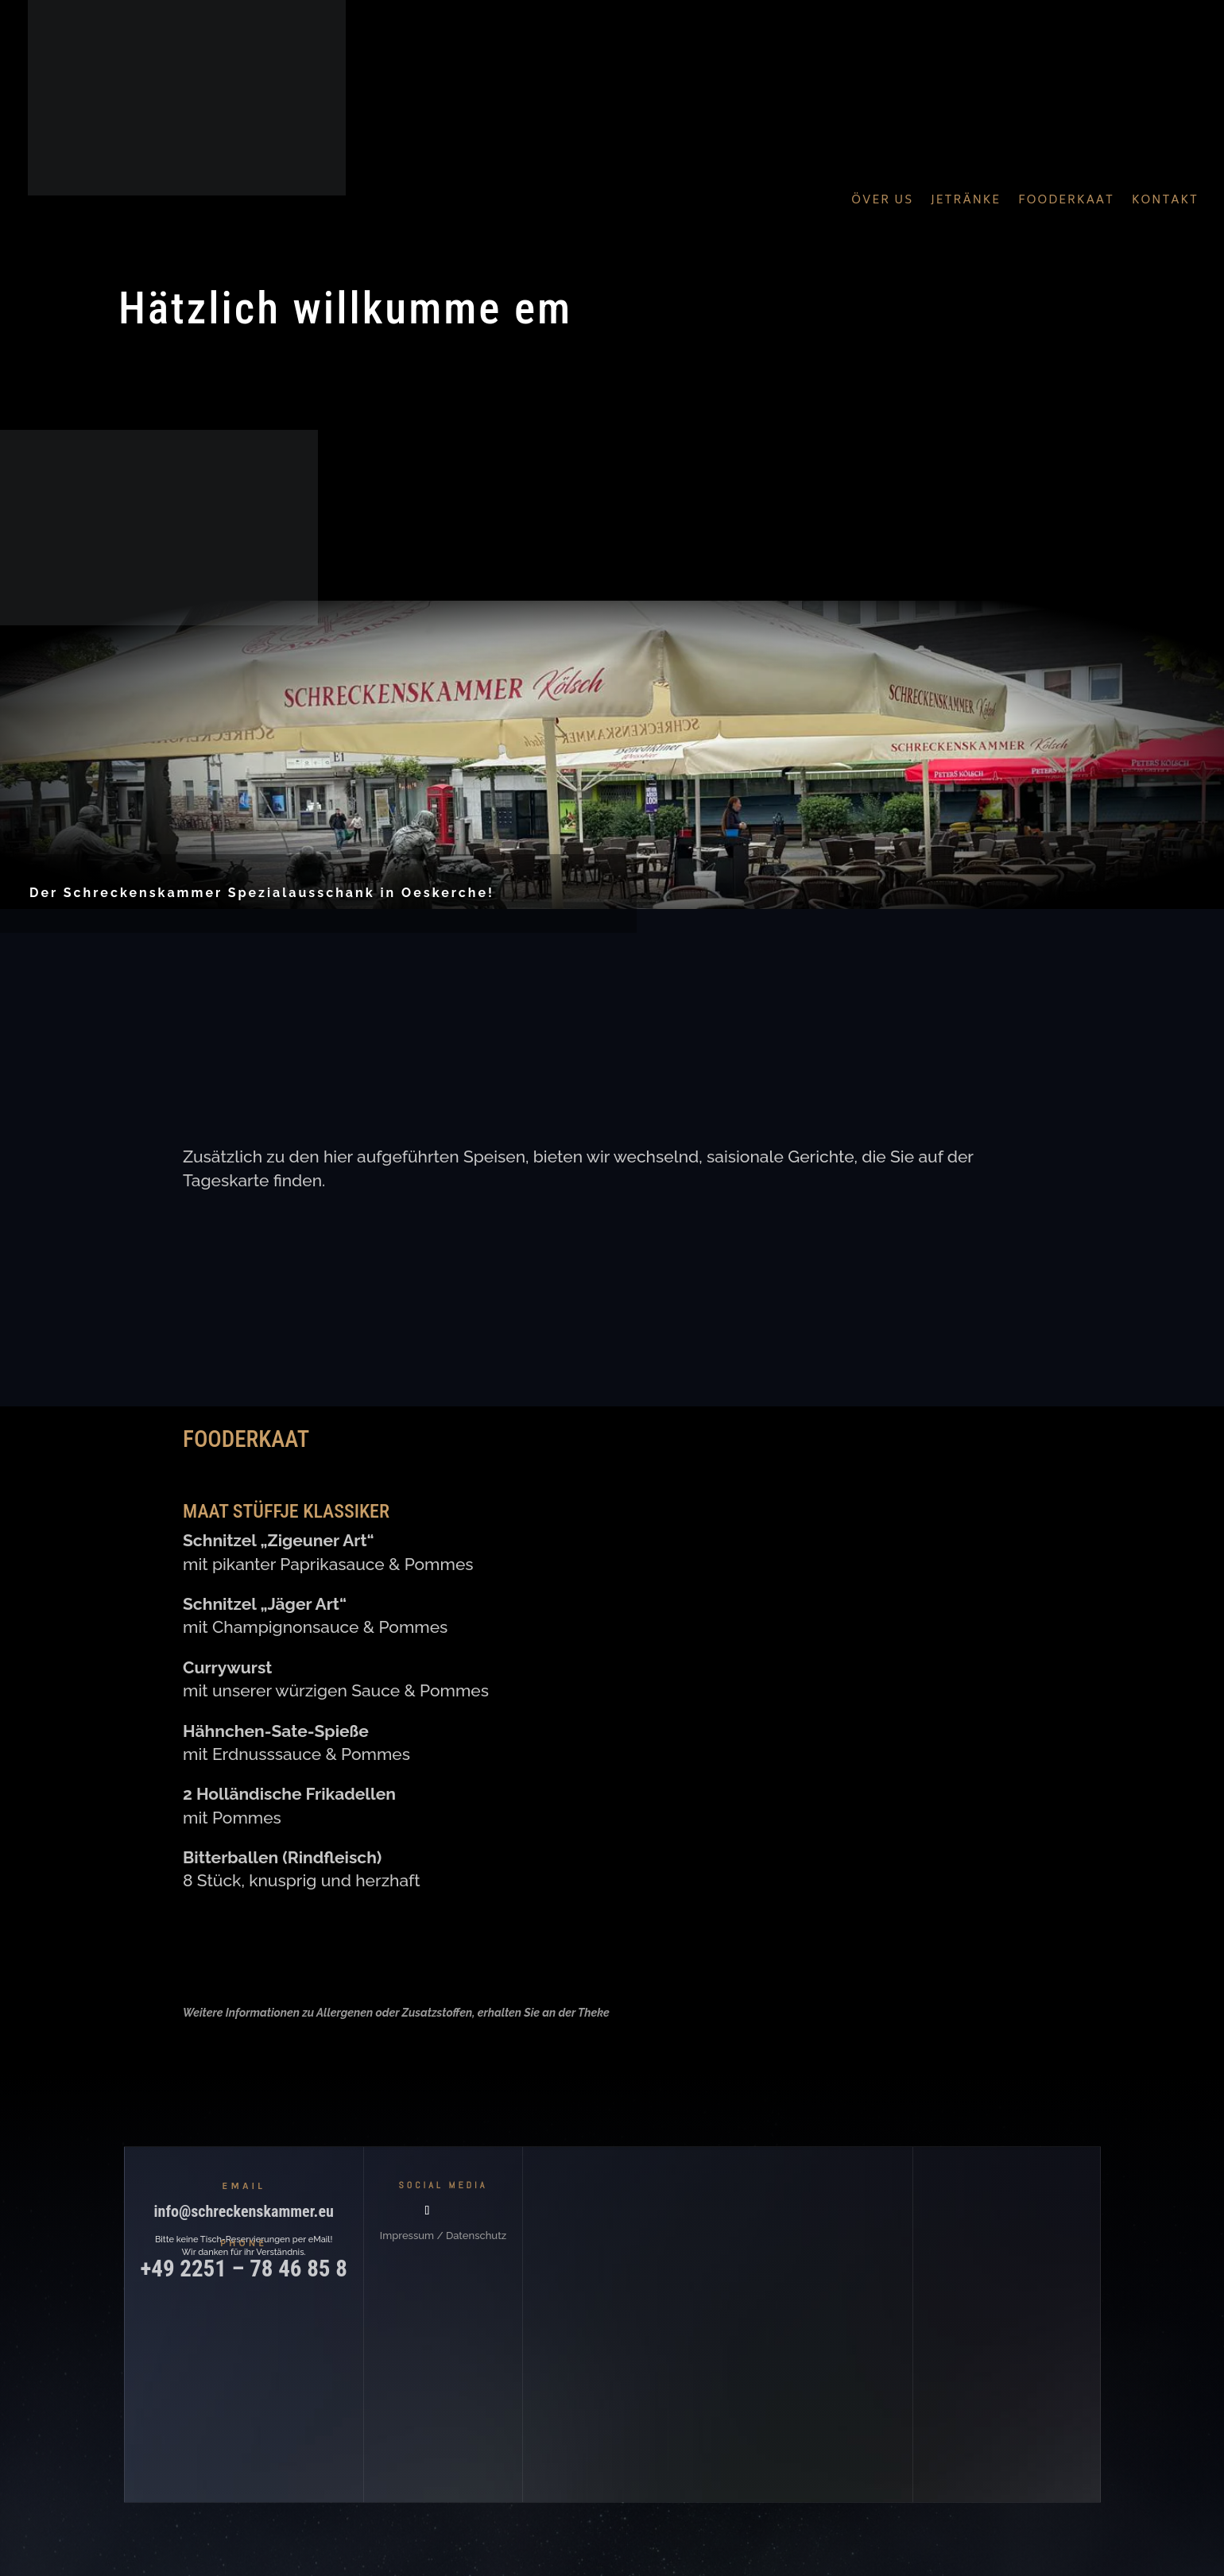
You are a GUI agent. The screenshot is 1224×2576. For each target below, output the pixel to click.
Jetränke (966, 201)
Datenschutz (476, 2235)
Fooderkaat (1066, 201)
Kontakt (1165, 201)
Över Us (882, 201)
